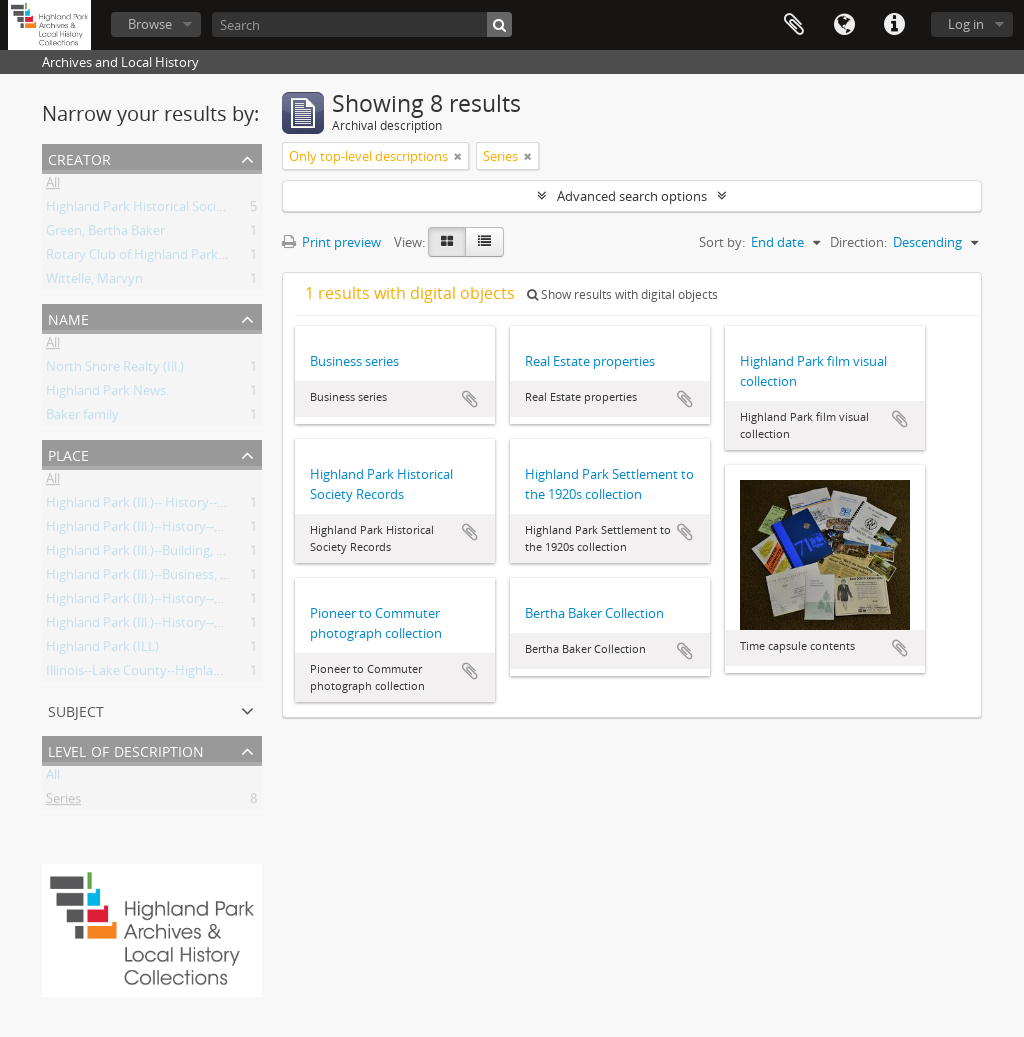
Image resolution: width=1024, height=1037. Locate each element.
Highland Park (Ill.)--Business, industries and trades (196, 578)
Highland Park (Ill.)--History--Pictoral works (172, 602)
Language (844, 25)
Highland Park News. (107, 394)
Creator (79, 157)
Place (68, 453)
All (53, 186)
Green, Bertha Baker (105, 234)
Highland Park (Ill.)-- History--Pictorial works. (176, 506)
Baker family (82, 418)
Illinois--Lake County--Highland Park (152, 674)
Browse (150, 24)
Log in (966, 24)
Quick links (894, 25)
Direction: (858, 242)
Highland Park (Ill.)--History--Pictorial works (173, 530)
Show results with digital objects (622, 294)
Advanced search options (632, 196)
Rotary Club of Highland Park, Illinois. (155, 258)
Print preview (331, 242)
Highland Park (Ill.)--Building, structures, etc (173, 554)
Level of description (126, 749)
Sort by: (722, 242)
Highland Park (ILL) (102, 650)
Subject (76, 709)
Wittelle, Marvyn (94, 282)
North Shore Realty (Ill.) (115, 370)
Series (63, 802)
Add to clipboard (470, 399)
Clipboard (794, 25)
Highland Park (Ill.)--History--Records (154, 626)
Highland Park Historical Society (140, 210)
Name (68, 317)
